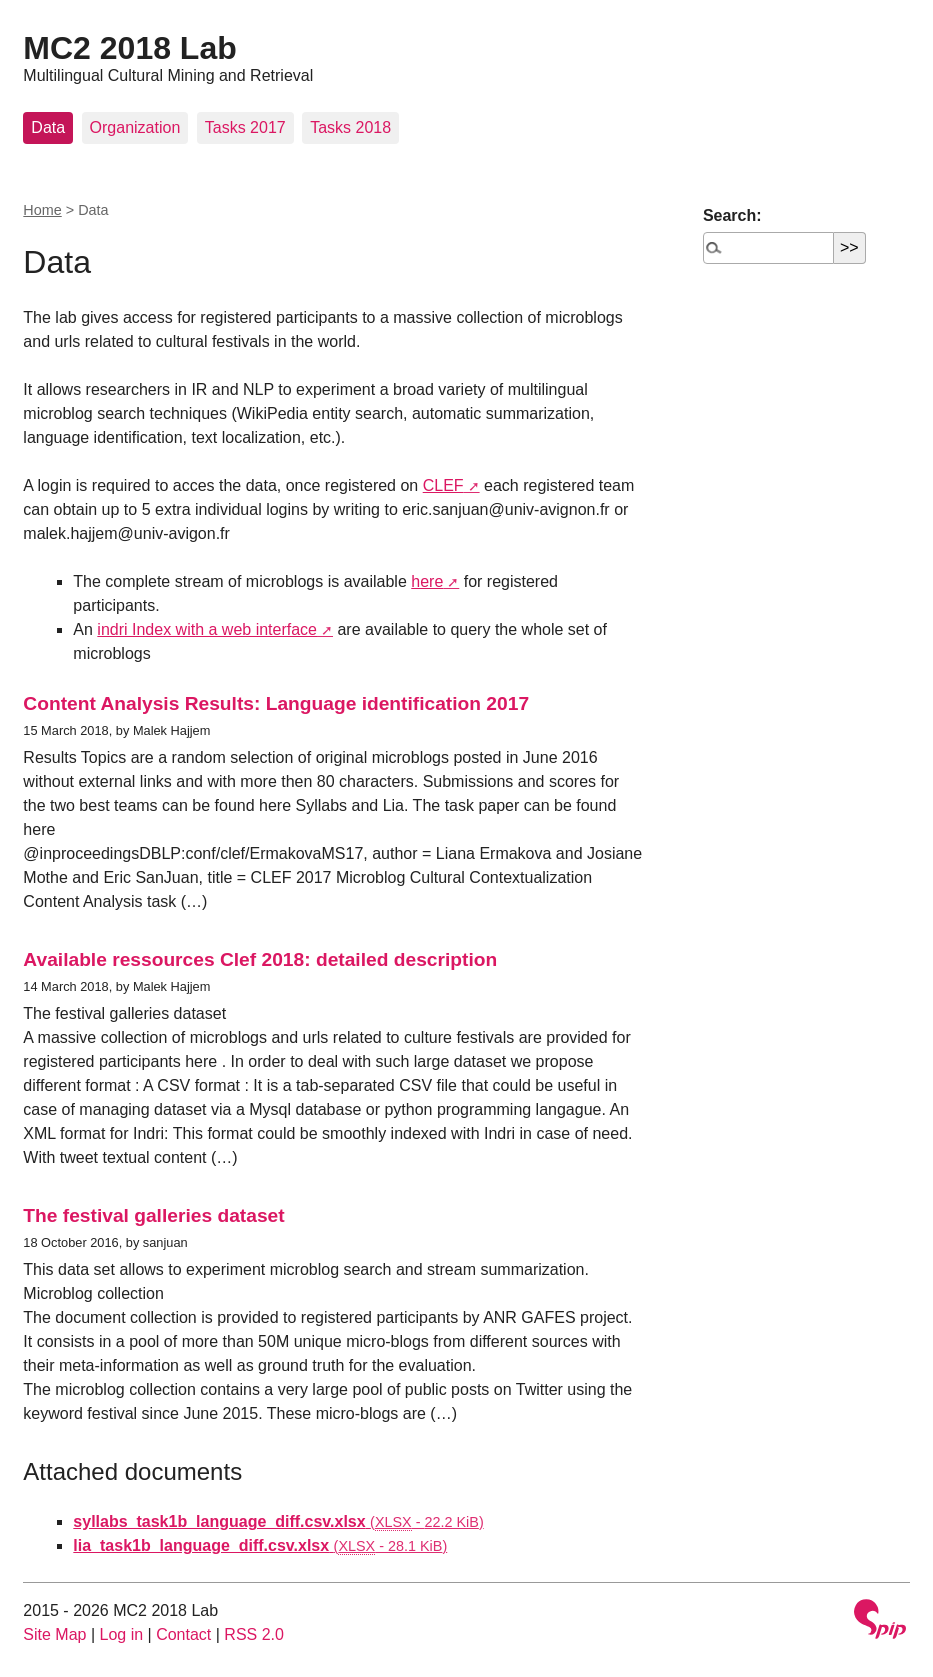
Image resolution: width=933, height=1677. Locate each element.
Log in (122, 1634)
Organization (135, 127)
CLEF (443, 485)
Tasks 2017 (245, 127)
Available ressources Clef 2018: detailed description (260, 959)
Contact (183, 1634)
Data (48, 127)
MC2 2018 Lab (129, 48)
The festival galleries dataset (153, 1215)
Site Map (54, 1634)
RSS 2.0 (254, 1634)
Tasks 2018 (350, 127)
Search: (732, 215)
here (427, 581)
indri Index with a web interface (207, 629)
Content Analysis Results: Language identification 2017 (276, 703)
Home (42, 210)
